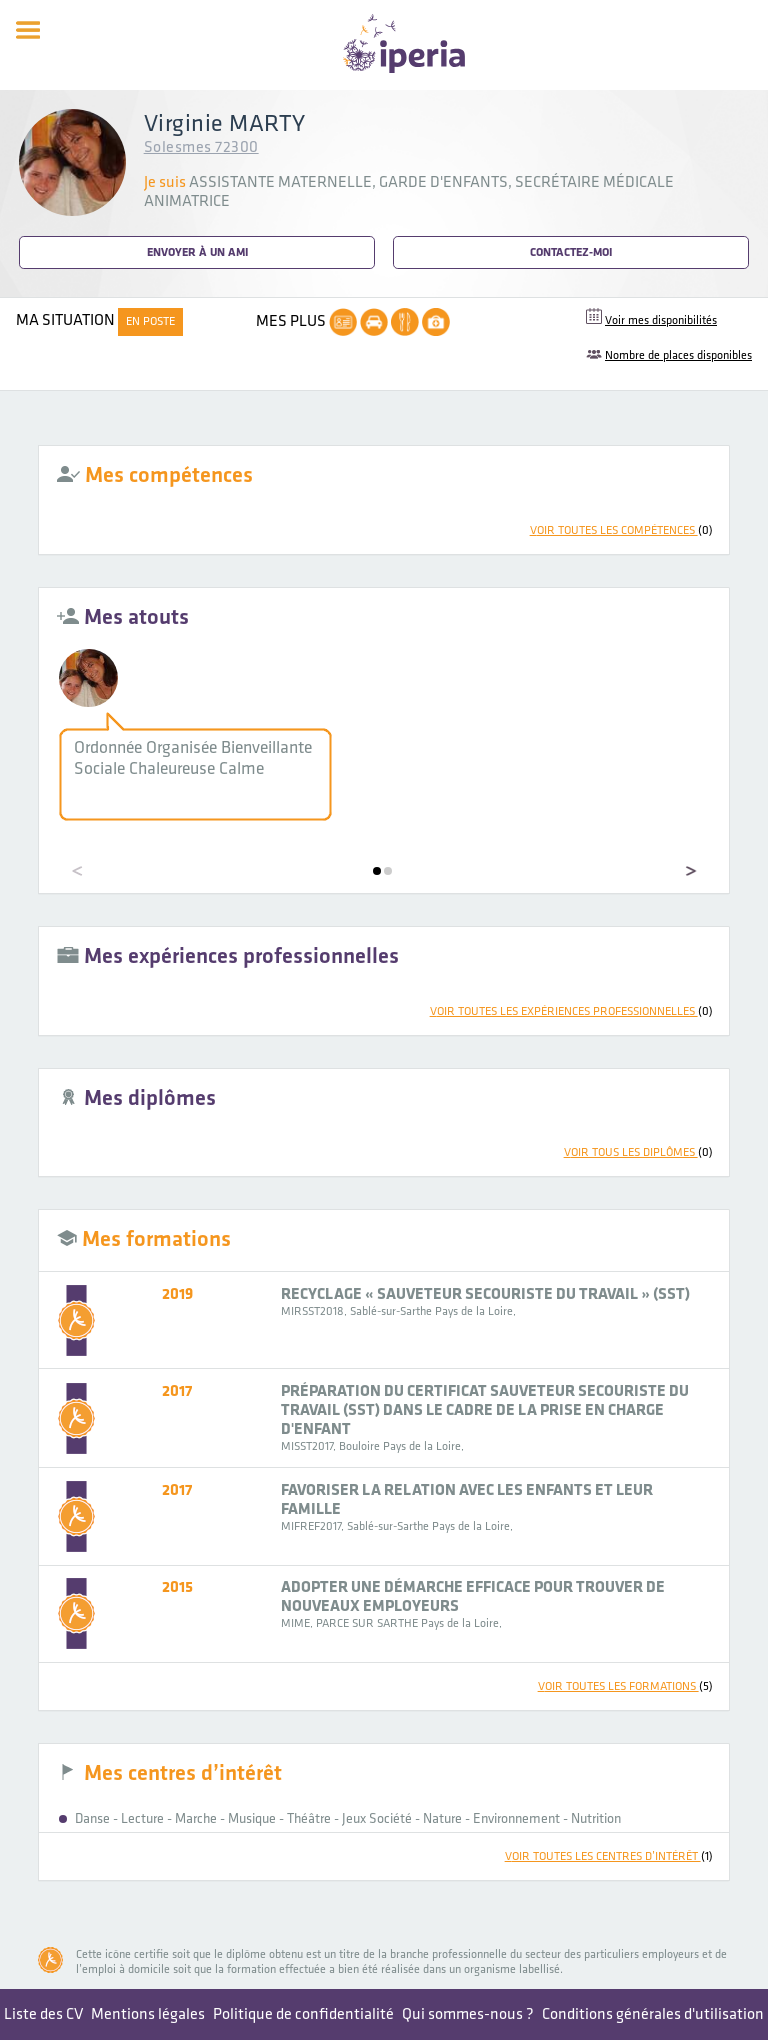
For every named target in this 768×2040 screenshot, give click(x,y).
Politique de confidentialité (303, 2014)
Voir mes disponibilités (661, 320)
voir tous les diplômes (638, 1152)
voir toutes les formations (625, 1686)
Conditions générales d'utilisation (653, 2014)
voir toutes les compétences (621, 530)
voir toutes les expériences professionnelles (571, 1011)
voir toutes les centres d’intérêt (609, 1856)
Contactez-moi (571, 252)
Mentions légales (148, 2014)
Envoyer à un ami (197, 252)
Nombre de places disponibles (678, 355)
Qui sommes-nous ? (468, 2014)
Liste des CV (43, 2014)
